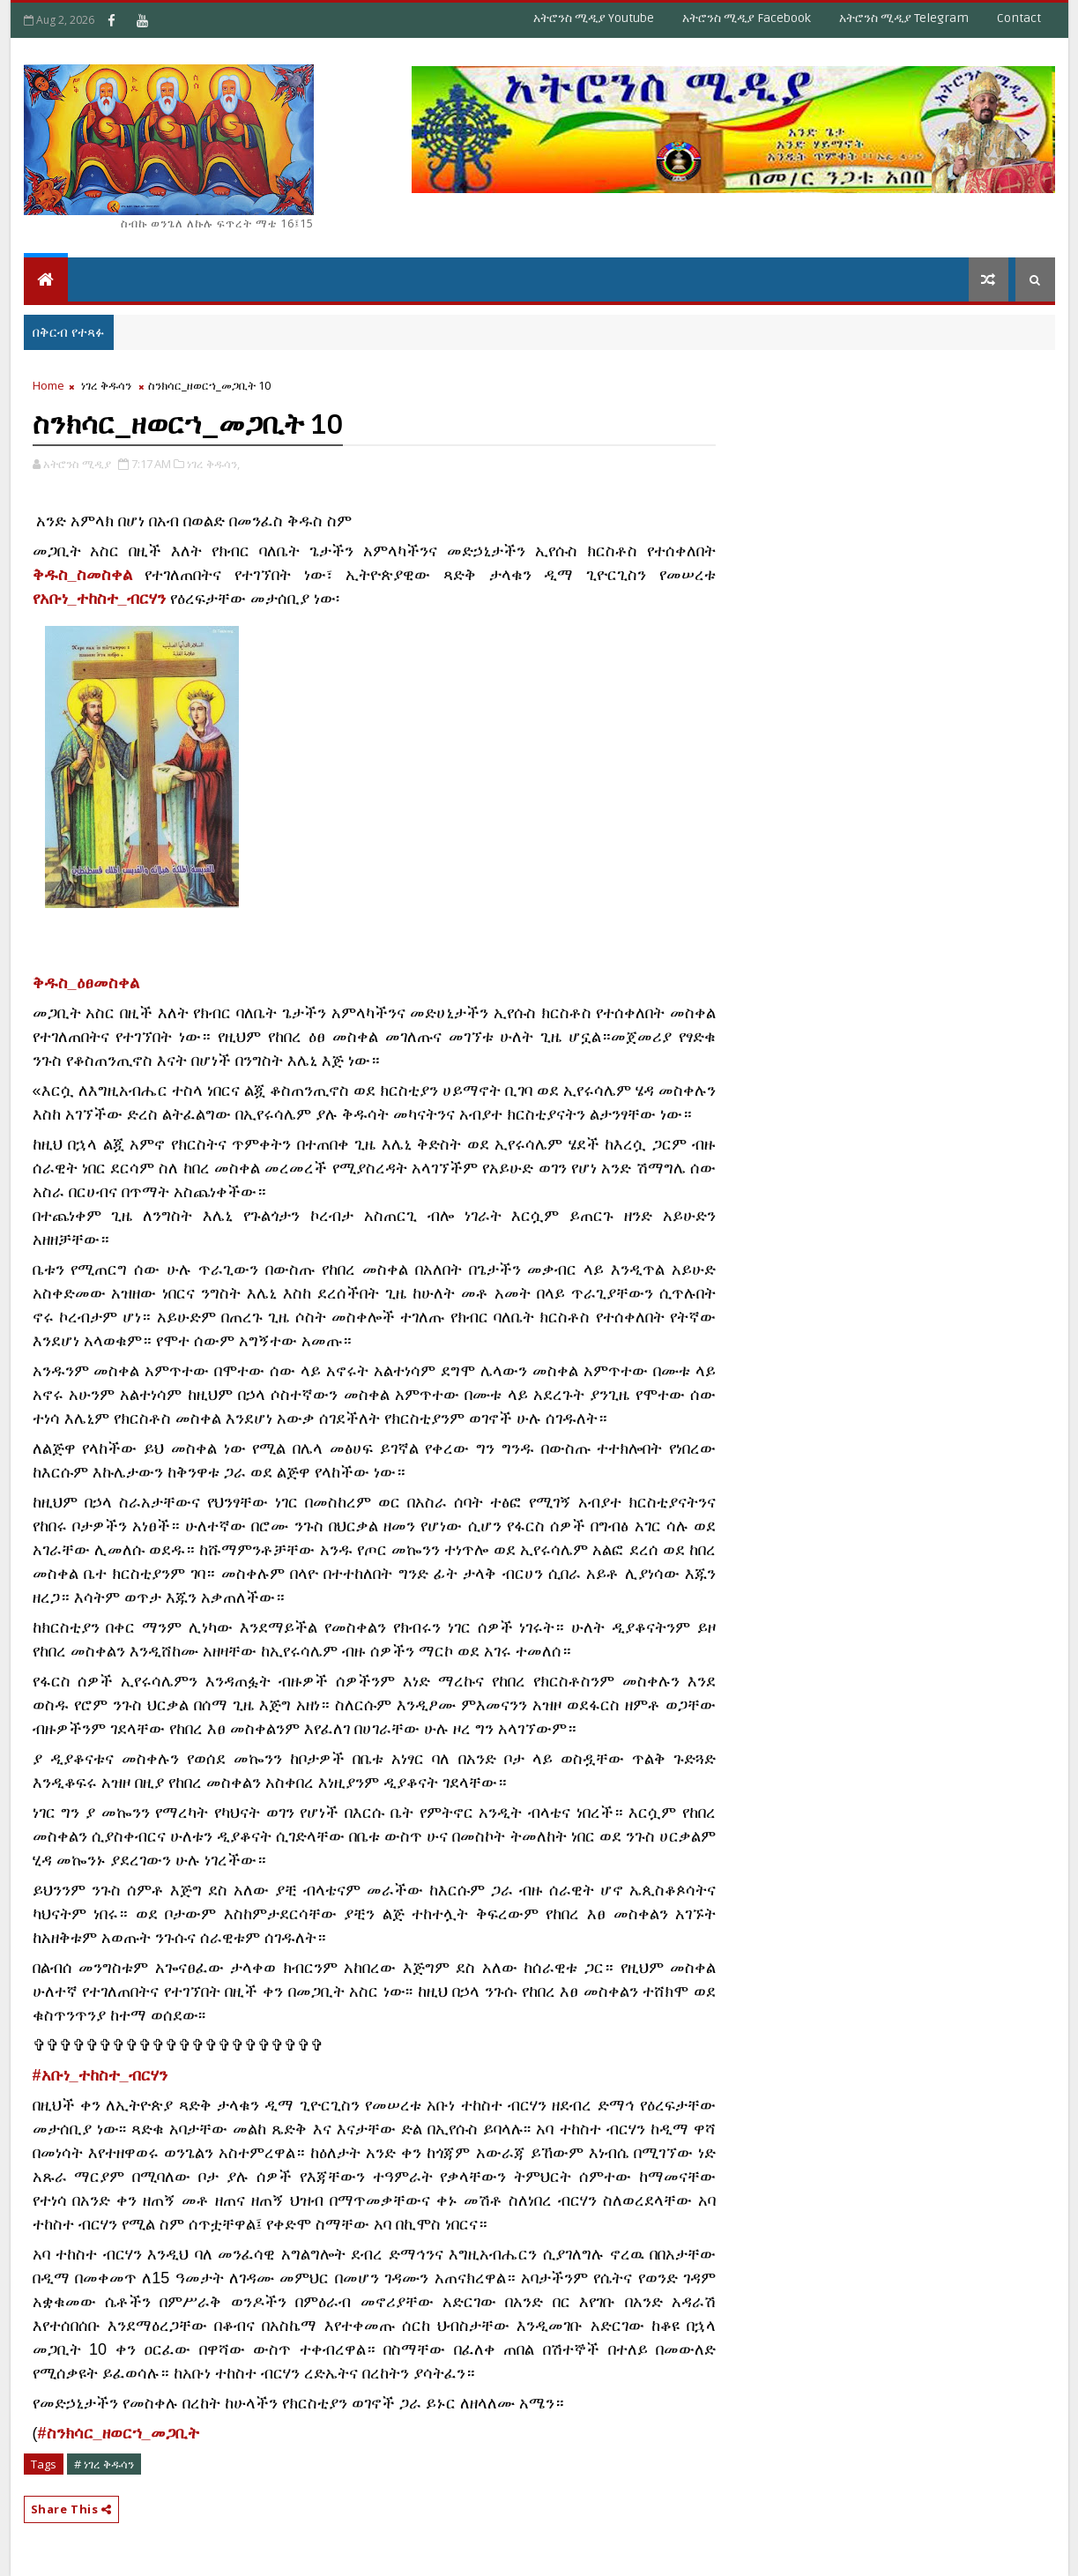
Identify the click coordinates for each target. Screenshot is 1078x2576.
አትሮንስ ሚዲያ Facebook (746, 18)
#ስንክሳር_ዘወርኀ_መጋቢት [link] (118, 2433)
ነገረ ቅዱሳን (106, 385)
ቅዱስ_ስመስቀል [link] (82, 575)
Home (48, 385)
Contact (1019, 18)
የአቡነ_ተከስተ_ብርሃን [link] (99, 598)
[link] (86, 984)
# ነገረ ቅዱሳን (104, 2464)
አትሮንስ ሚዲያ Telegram (904, 18)
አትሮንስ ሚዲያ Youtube (593, 18)
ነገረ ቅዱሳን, (213, 464)
